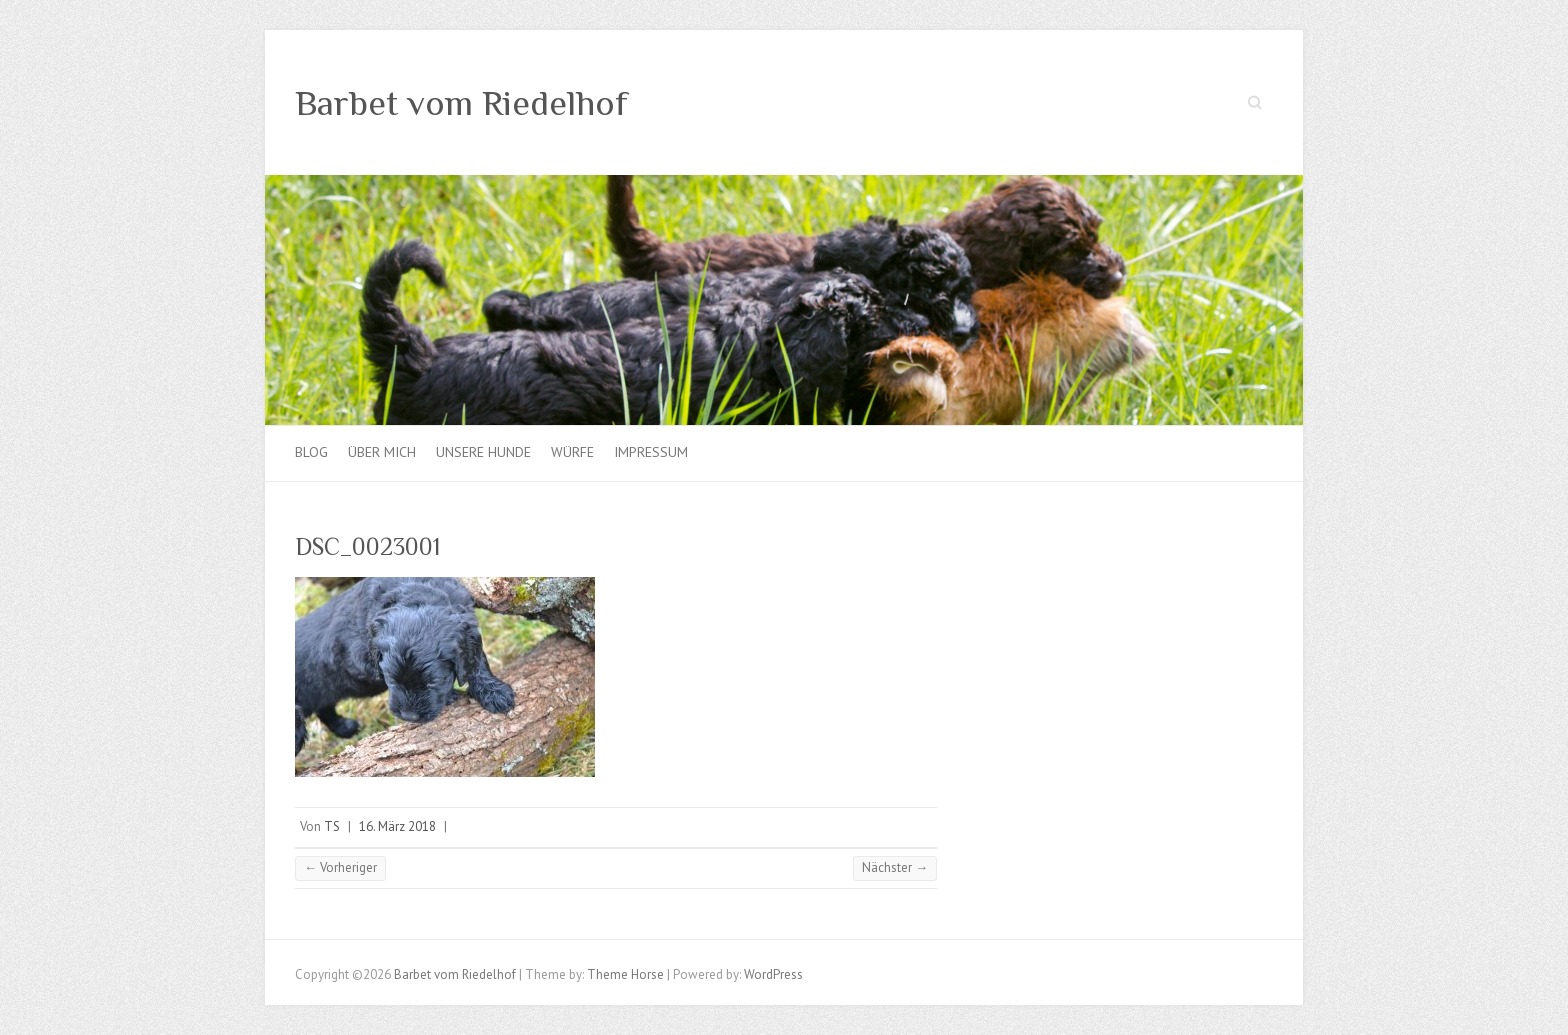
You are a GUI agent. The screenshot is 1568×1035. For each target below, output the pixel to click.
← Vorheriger (340, 867)
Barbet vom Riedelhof (461, 103)
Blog (311, 452)
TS (332, 826)
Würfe (572, 452)
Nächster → (895, 867)
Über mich (382, 452)
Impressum (651, 452)
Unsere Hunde (483, 452)
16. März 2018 (397, 826)
